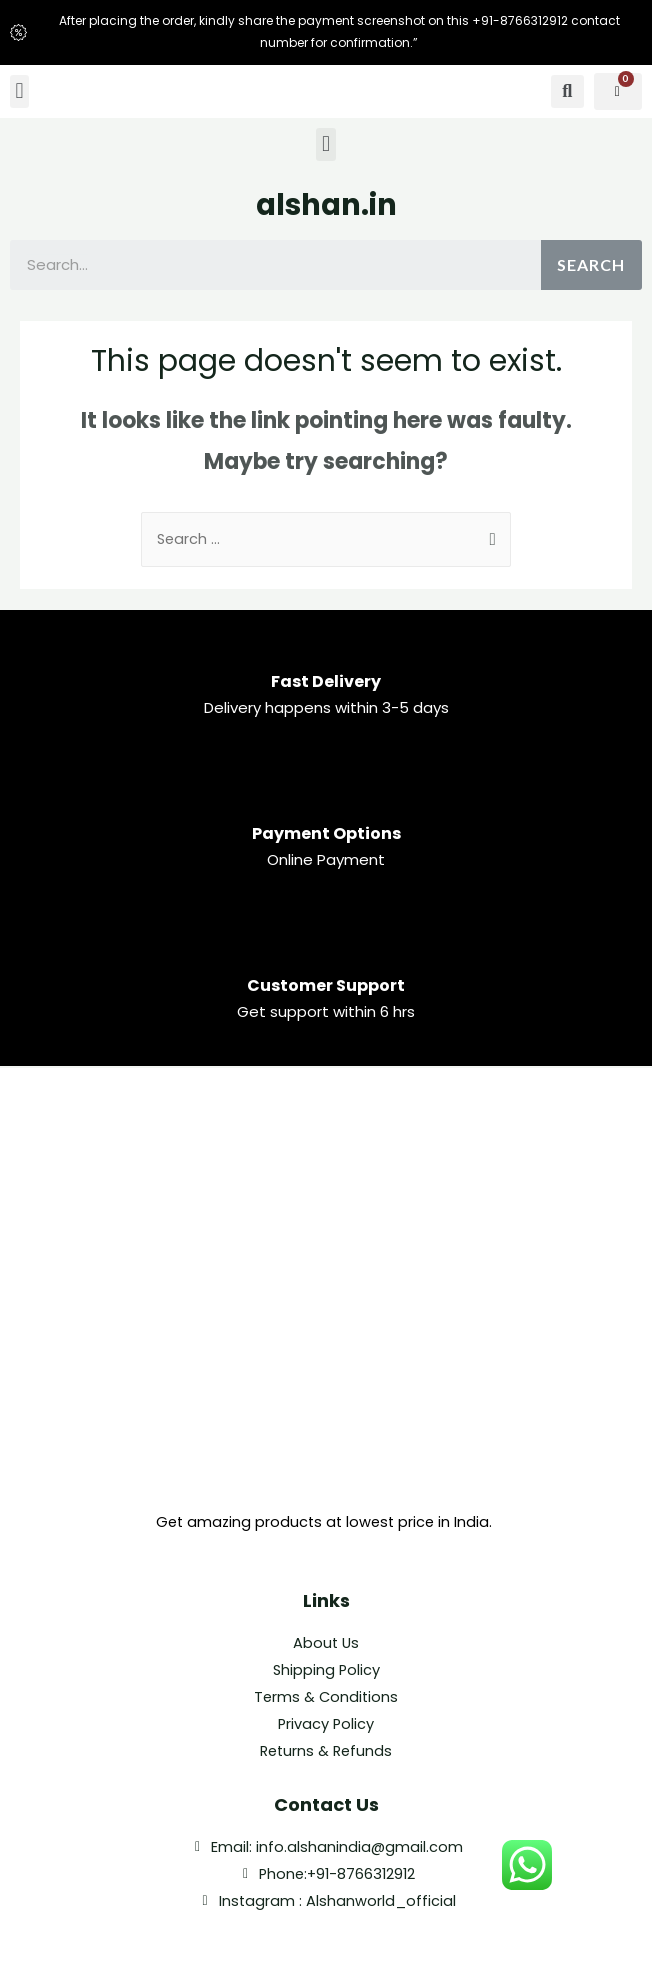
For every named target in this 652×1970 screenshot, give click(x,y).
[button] (19, 91)
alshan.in (326, 205)
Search (591, 264)
